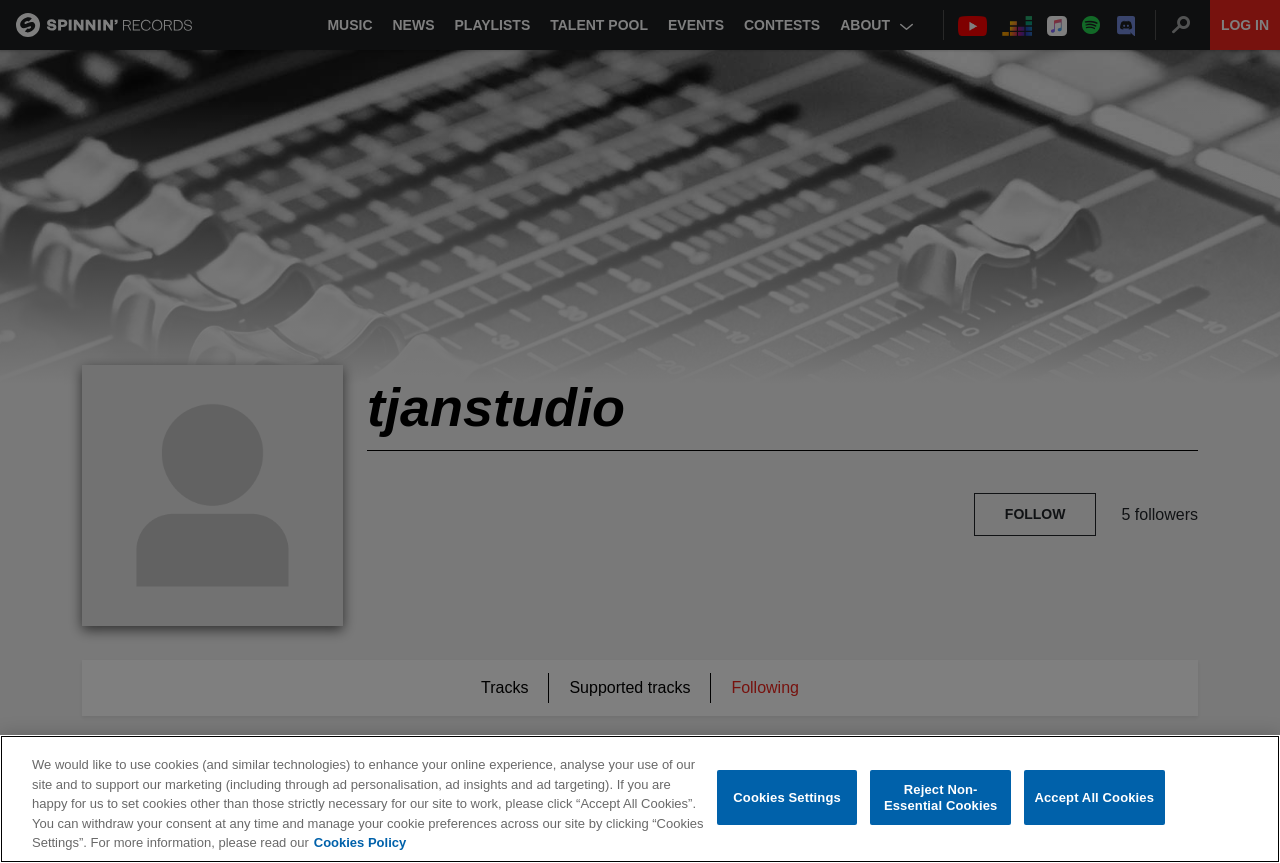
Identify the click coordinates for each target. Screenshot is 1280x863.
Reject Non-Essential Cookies (940, 798)
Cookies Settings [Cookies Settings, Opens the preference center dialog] (787, 797)
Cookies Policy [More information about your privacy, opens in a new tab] (360, 843)
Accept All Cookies (1094, 797)
